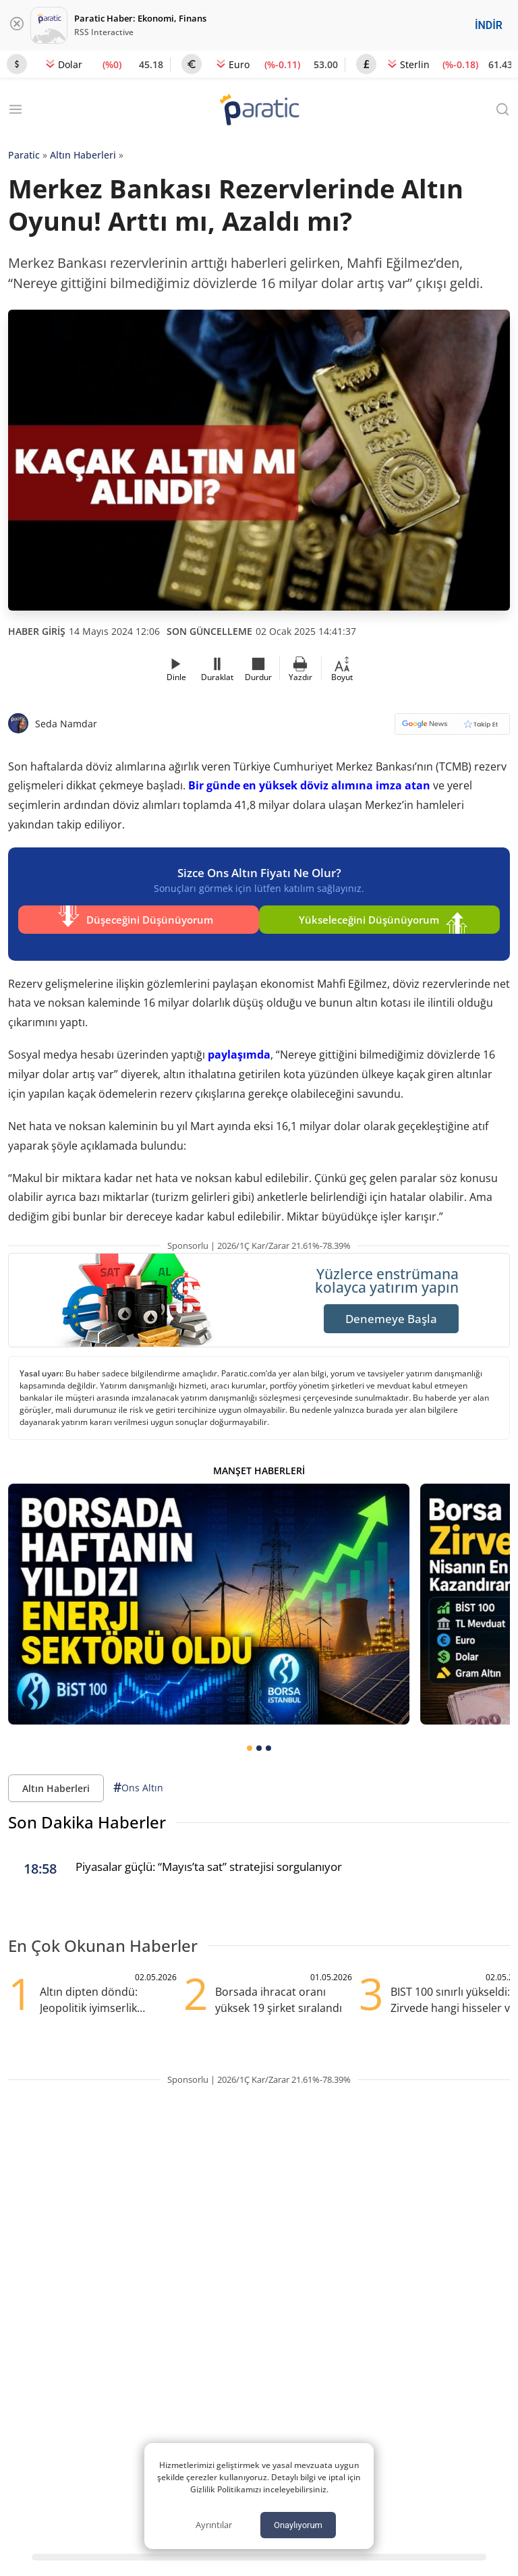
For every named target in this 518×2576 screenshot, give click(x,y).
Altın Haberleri (83, 154)
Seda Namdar (66, 723)
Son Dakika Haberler (87, 1812)
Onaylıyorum (298, 2525)
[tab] (249, 1738)
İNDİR (488, 25)
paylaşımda (239, 1044)
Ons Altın (138, 1777)
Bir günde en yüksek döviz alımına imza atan (309, 785)
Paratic (24, 154)
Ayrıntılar (214, 2525)
